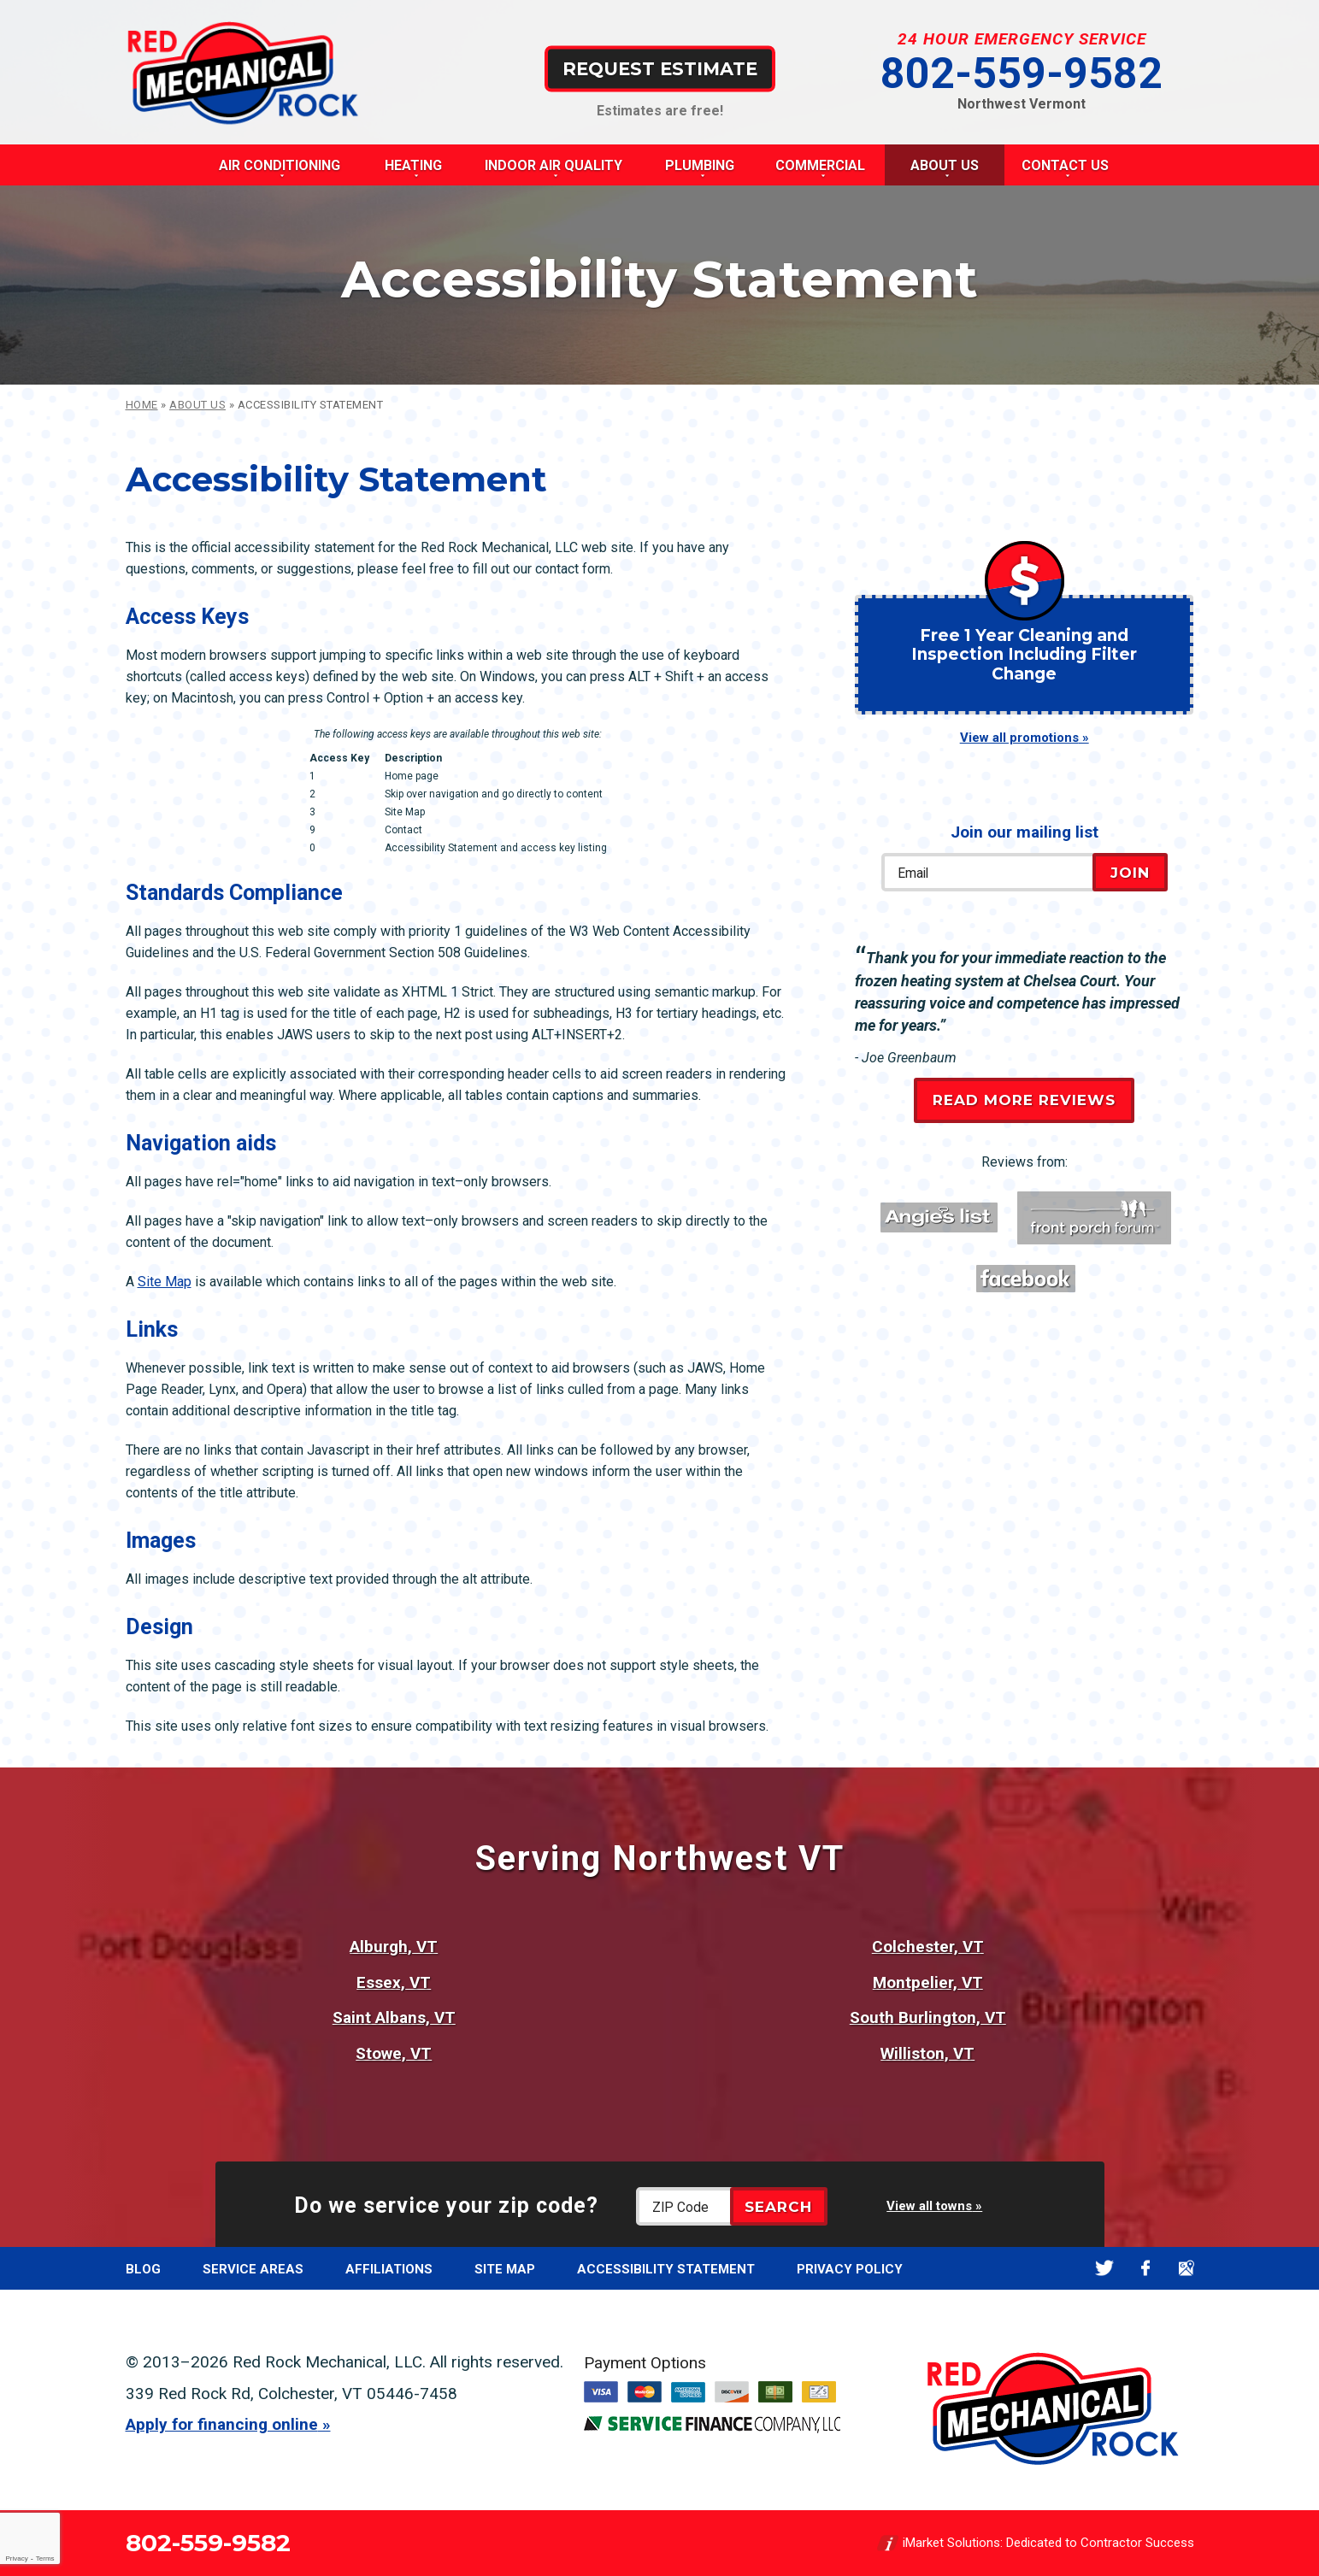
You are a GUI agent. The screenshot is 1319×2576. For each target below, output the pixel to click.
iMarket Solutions (951, 2542)
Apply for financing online (222, 2424)
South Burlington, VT (928, 2017)
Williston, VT (927, 2053)
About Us (197, 404)
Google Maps (1187, 2269)
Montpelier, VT (928, 1982)
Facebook (1146, 2269)
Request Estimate (659, 68)
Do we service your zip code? (446, 2205)
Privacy (16, 2558)
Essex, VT (393, 1982)
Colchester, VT (928, 1946)
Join (1130, 872)
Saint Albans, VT (394, 2017)
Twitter (1105, 2269)
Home (142, 404)
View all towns (929, 2206)
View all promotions (1019, 737)
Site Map (164, 1281)
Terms (45, 2558)
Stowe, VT (394, 2053)
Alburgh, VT (394, 1946)
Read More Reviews (1024, 1100)
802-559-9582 (1021, 73)
